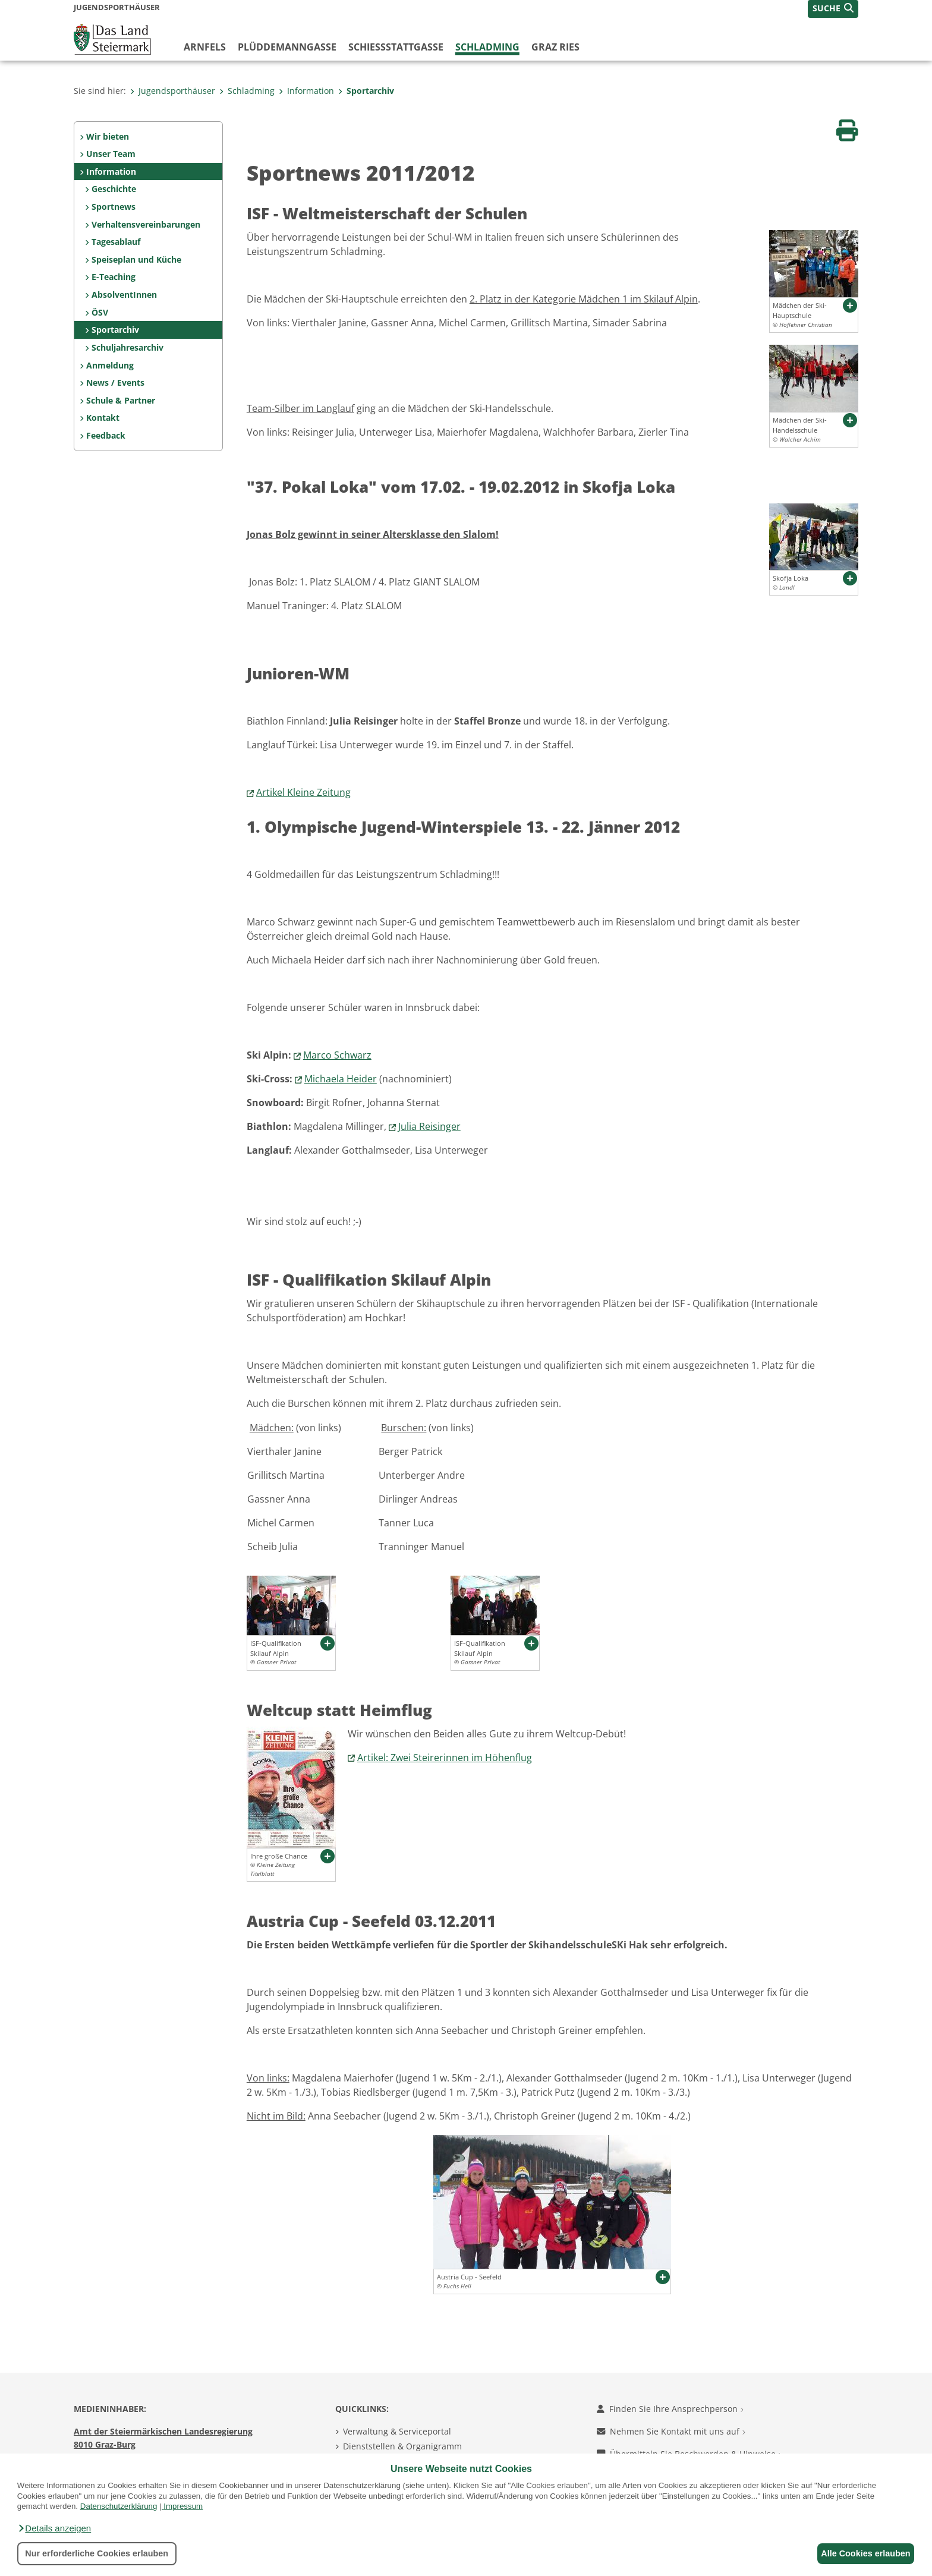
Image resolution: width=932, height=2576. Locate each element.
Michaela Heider (340, 1078)
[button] (54, 2528)
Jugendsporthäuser (172, 90)
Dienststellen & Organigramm (402, 2446)
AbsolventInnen (124, 294)
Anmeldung (110, 365)
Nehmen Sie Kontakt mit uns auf (671, 2431)
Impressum (183, 2506)
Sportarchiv (366, 90)
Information (306, 90)
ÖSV (100, 312)
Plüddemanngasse (287, 46)
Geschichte (114, 188)
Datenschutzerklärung (119, 2506)
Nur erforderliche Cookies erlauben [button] (96, 2553)
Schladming (487, 46)
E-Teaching (114, 276)
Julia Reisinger (429, 1126)
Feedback (105, 435)
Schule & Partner (120, 400)
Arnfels (205, 46)
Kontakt (102, 417)
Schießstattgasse (395, 46)
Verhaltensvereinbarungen (146, 224)
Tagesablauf (116, 241)
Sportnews (114, 206)
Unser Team (111, 153)
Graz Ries (555, 46)
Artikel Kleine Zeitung (303, 792)
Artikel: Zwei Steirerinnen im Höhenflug (444, 1757)
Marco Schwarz (337, 1055)
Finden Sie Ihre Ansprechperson (670, 2408)
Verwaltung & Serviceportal (397, 2431)
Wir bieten (107, 136)
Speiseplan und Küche (136, 259)
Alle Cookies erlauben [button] (861, 2553)
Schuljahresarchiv (127, 347)
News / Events (115, 382)
